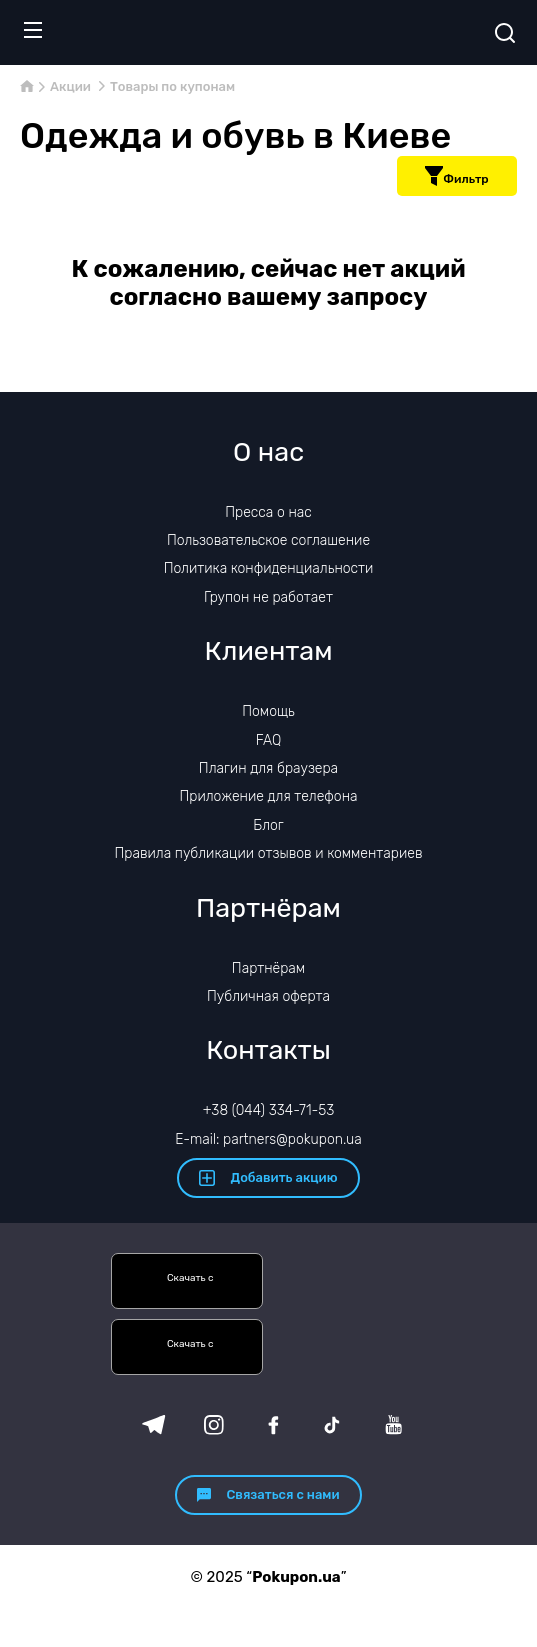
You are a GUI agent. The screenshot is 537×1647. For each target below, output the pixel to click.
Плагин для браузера (268, 768)
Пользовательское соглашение (268, 540)
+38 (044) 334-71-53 (269, 1110)
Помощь (268, 711)
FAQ (269, 740)
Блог (268, 825)
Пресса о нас (268, 512)
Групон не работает (268, 597)
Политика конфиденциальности (269, 568)
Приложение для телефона (268, 796)
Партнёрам (268, 968)
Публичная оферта (268, 996)
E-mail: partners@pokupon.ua (268, 1139)
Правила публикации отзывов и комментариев (269, 853)
